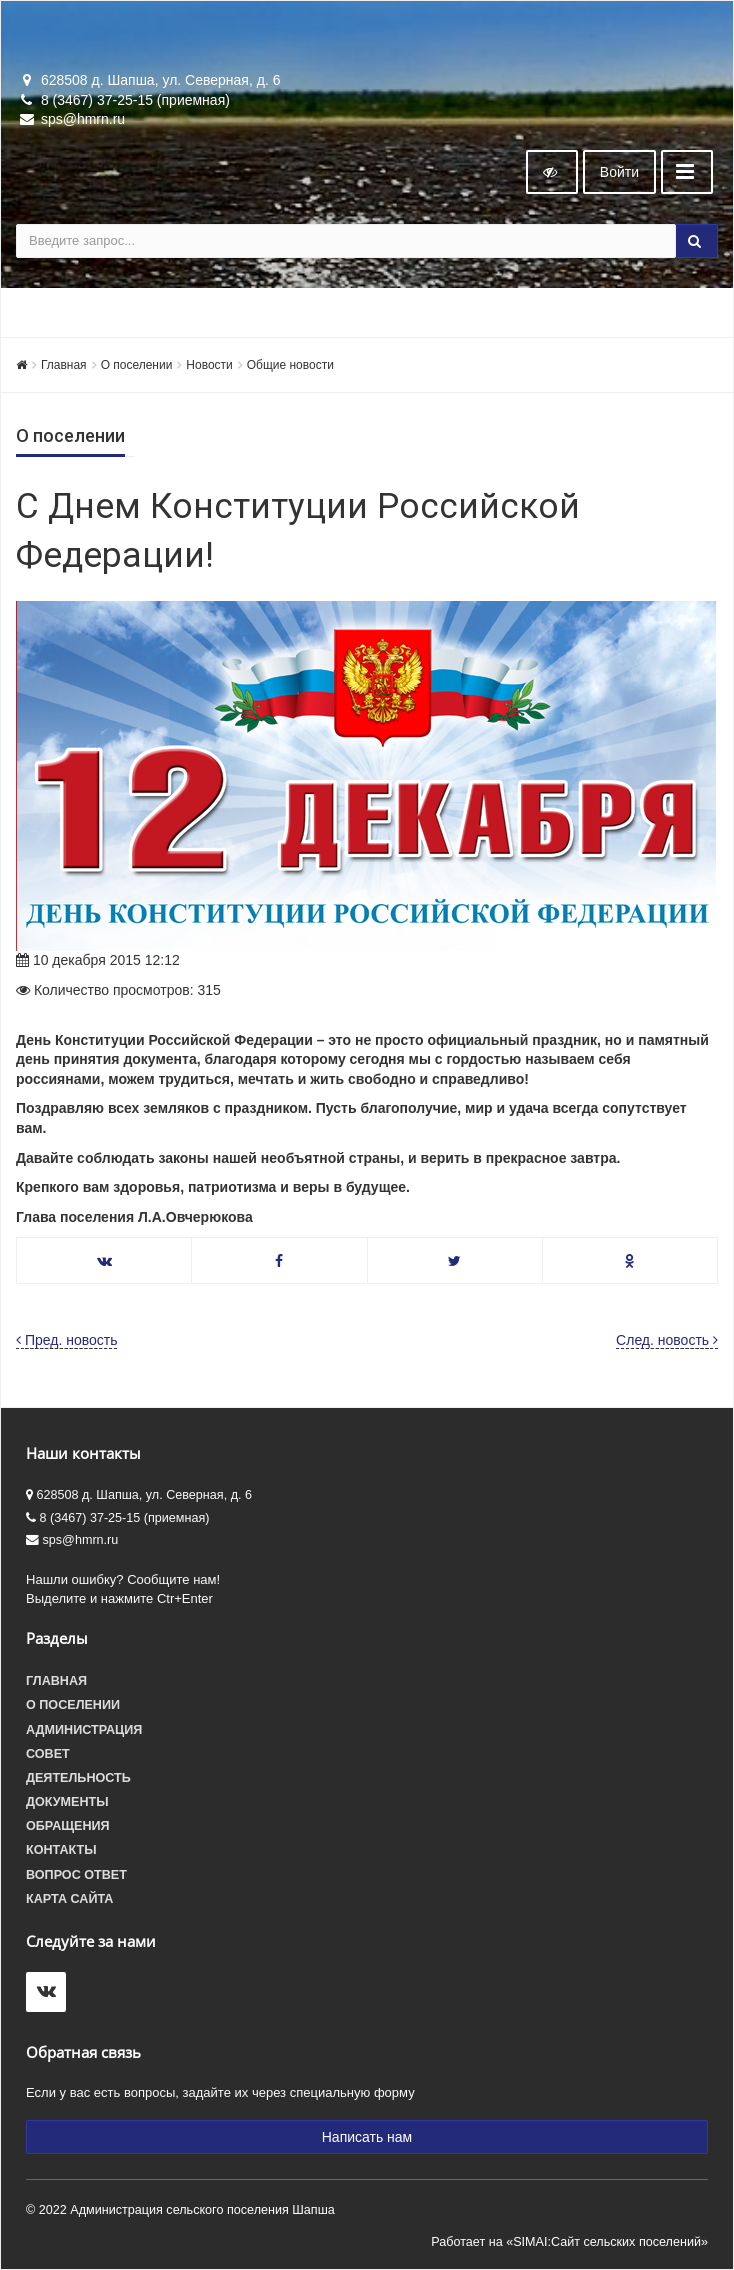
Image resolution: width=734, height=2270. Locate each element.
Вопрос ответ (76, 1875)
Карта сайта (69, 1899)
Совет (48, 1754)
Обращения (68, 1826)
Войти (619, 172)
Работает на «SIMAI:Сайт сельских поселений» (569, 2242)
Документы (67, 1802)
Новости (209, 365)
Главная (64, 365)
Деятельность (78, 1778)
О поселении (137, 365)
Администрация (84, 1730)
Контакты (61, 1850)
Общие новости (290, 365)
